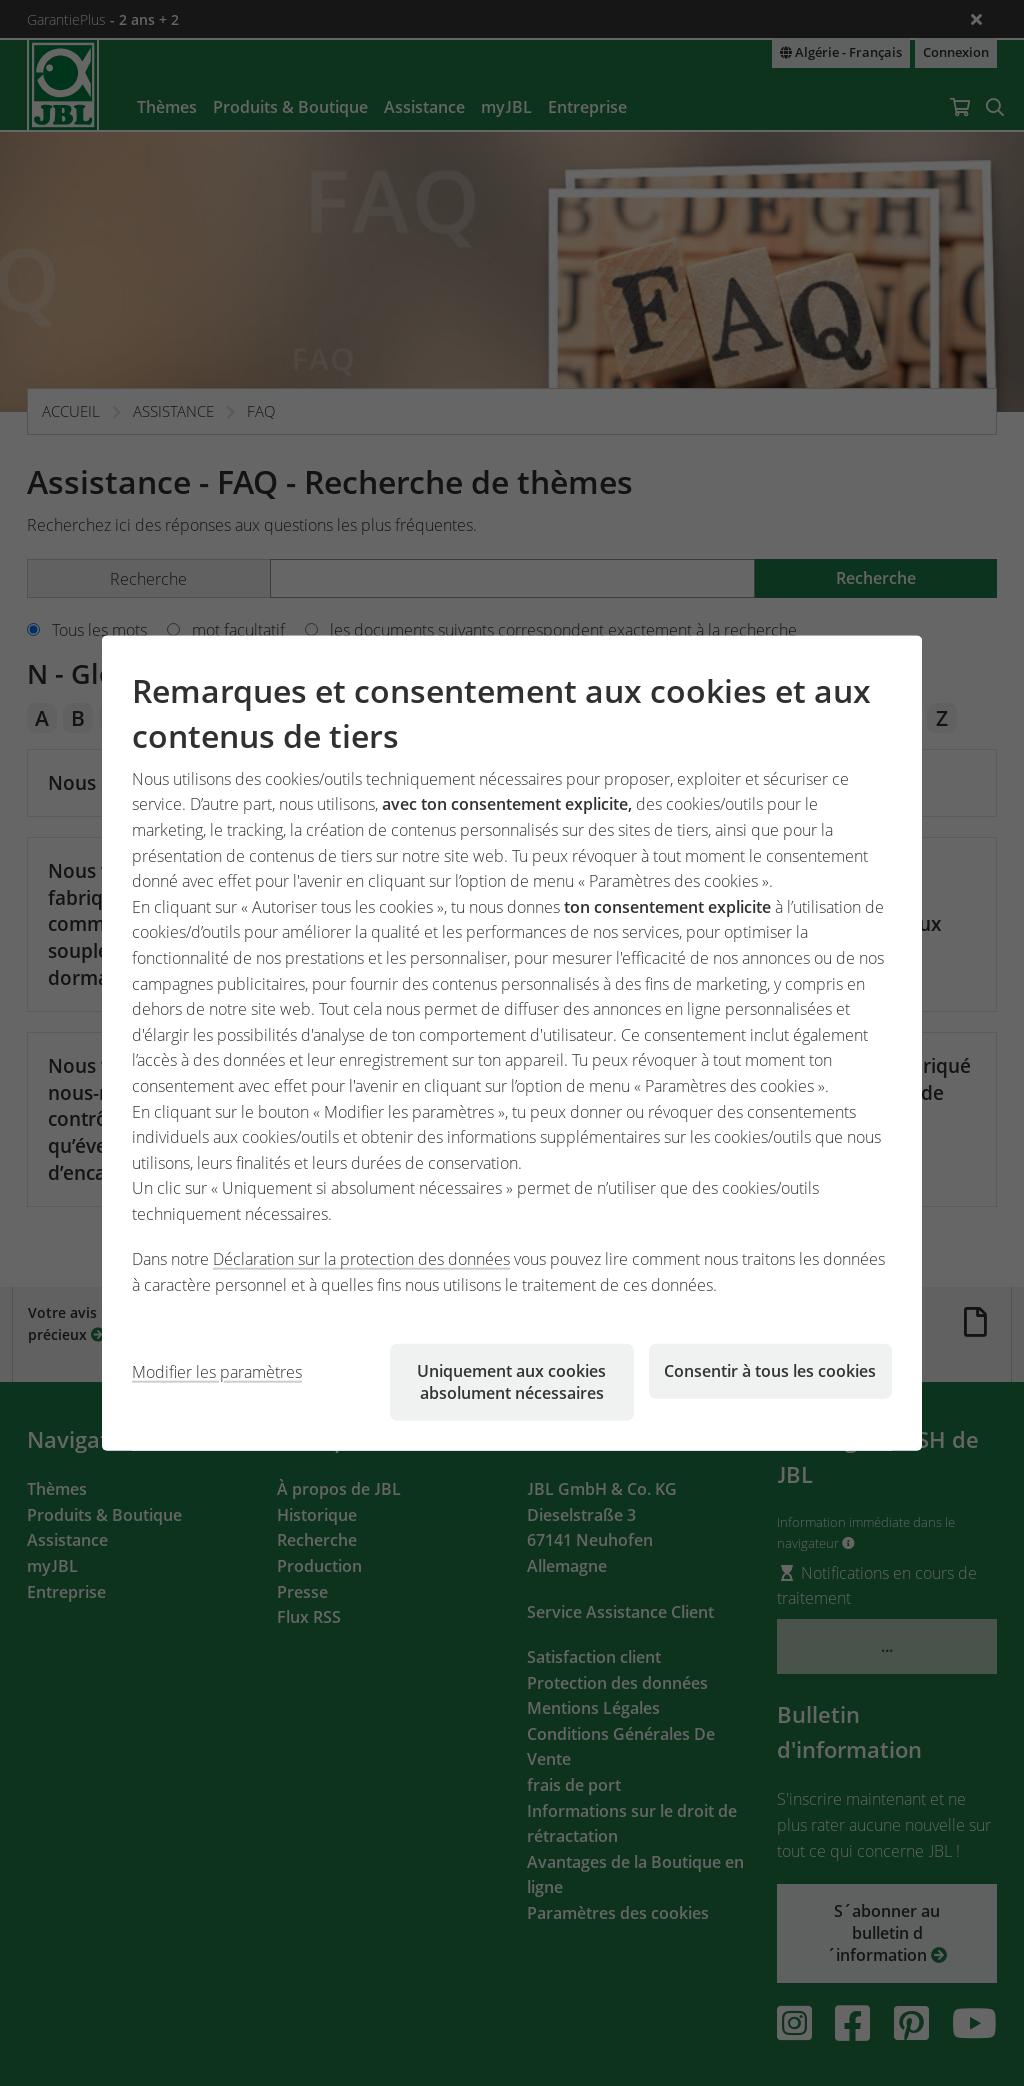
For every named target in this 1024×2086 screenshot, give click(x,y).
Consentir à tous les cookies (770, 1370)
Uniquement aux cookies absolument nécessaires (511, 1381)
